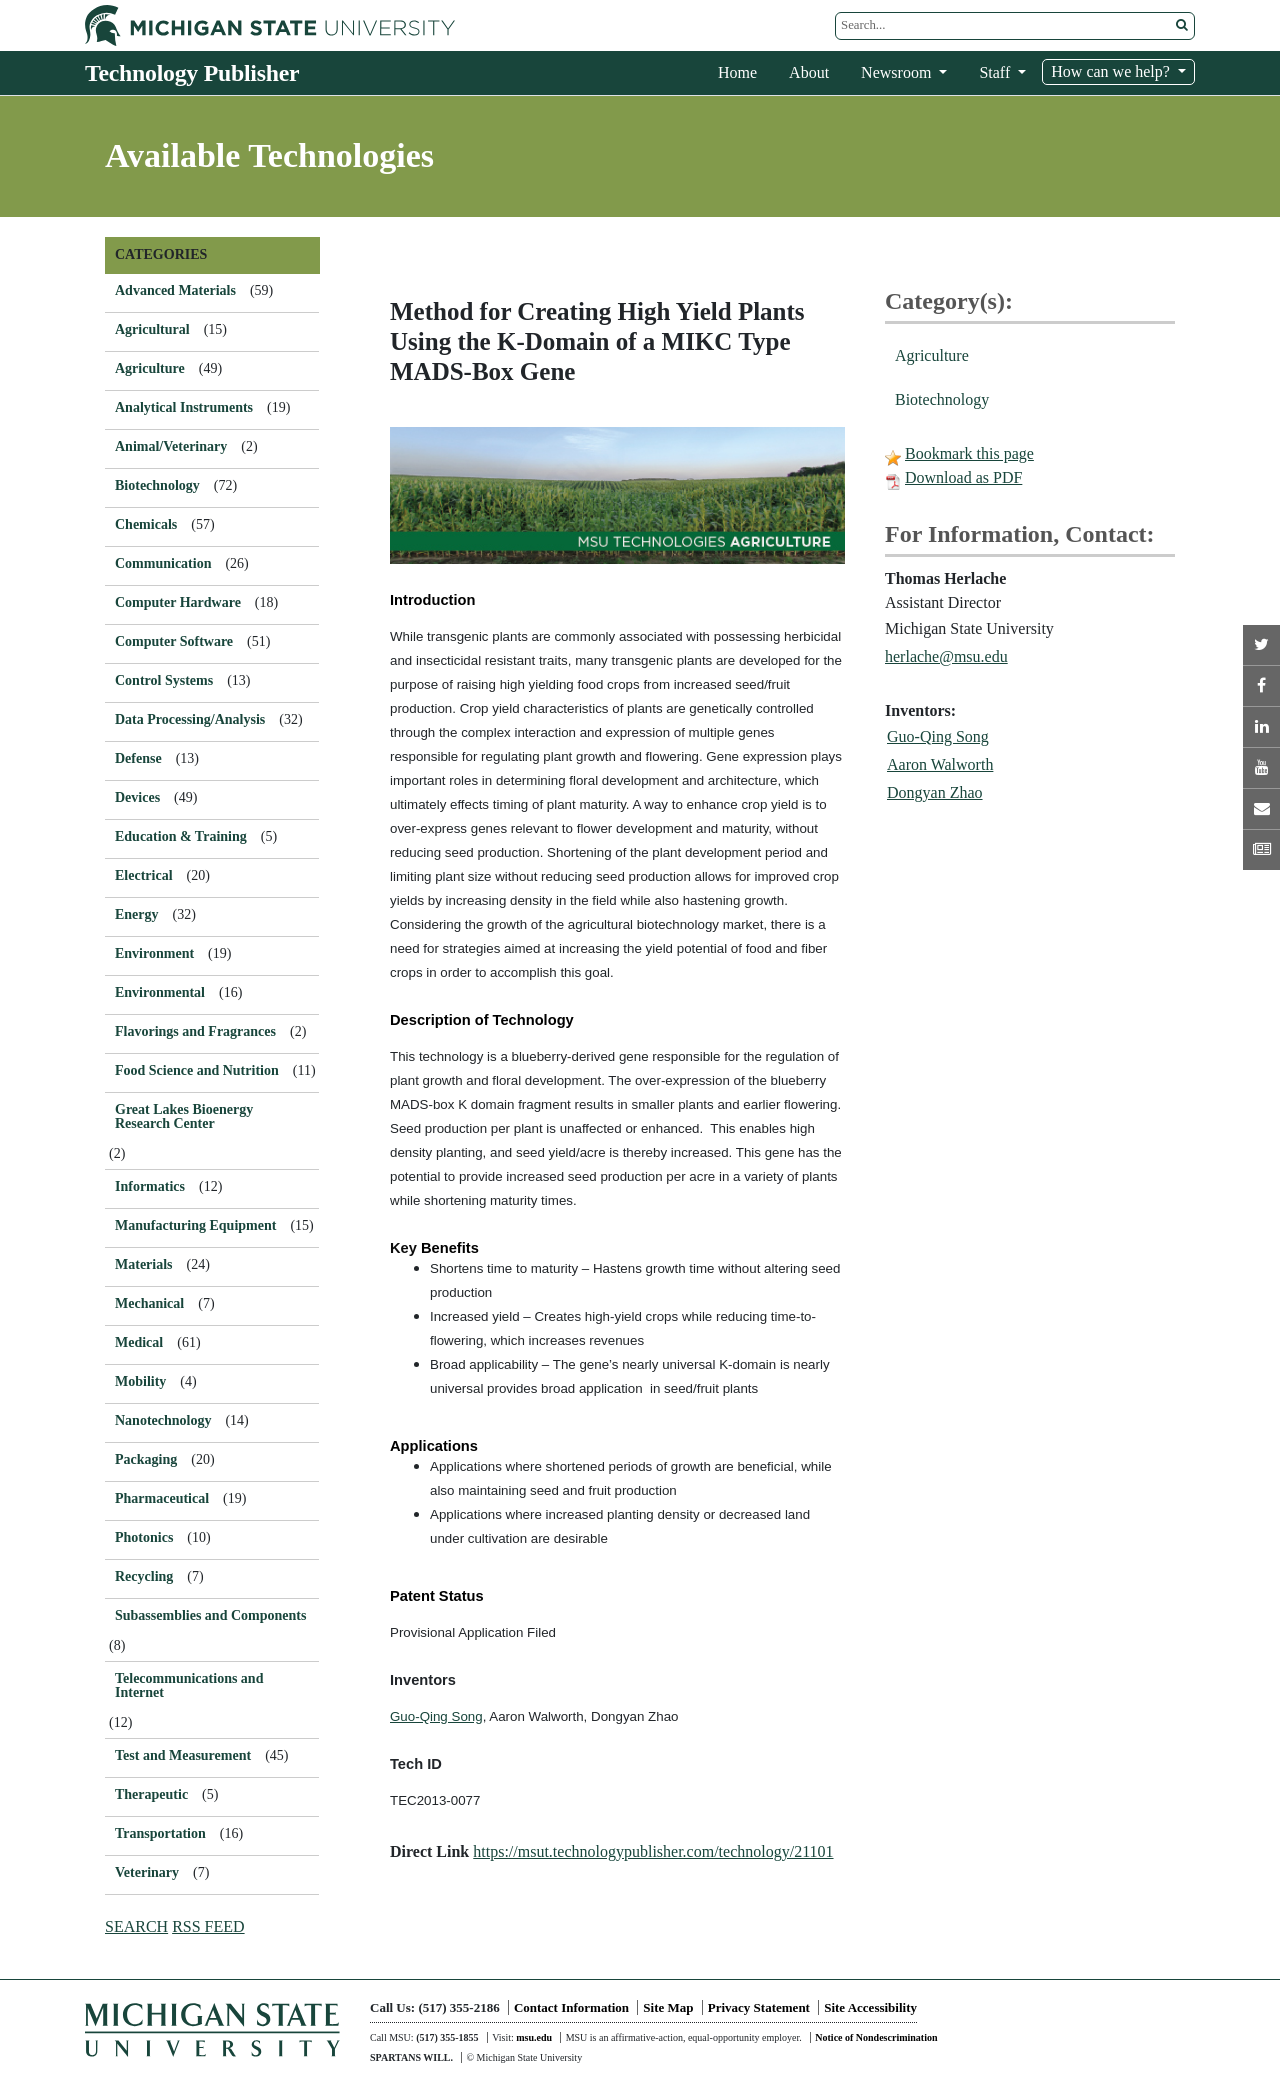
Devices (137, 797)
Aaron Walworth (940, 764)
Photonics (144, 1537)
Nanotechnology (163, 1420)
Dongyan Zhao (935, 792)
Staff (996, 72)
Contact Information (571, 2007)
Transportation (160, 1833)
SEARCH (136, 1926)
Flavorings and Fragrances (195, 1031)
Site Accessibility (870, 2007)
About (809, 72)
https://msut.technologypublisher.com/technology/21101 (653, 1851)
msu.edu (534, 2037)
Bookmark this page (969, 453)
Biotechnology (942, 399)
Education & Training (181, 836)
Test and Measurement (183, 1755)
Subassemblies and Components (210, 1615)
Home (737, 72)
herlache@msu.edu (946, 656)
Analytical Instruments (184, 407)
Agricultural (152, 329)
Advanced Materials (175, 290)
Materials (144, 1264)
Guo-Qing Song (938, 736)
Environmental (160, 992)
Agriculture (932, 355)
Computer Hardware (178, 602)
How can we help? (1112, 71)
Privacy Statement (759, 2007)
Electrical (144, 875)
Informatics (150, 1186)
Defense (138, 758)
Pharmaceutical (162, 1498)
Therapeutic (151, 1794)
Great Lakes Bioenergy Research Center (184, 1116)
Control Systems (164, 680)
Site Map (668, 2007)
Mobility (140, 1381)
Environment (154, 953)
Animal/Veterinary (171, 446)
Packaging (146, 1459)
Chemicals (146, 524)
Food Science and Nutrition (197, 1070)
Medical (139, 1342)
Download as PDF (963, 477)
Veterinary (147, 1872)
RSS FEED (208, 1926)
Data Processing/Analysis (190, 719)
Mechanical (149, 1303)
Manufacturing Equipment (195, 1225)
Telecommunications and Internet (189, 1685)
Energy (137, 914)
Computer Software (174, 641)
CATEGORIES (161, 254)
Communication (163, 563)
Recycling (144, 1576)
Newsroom (898, 72)
